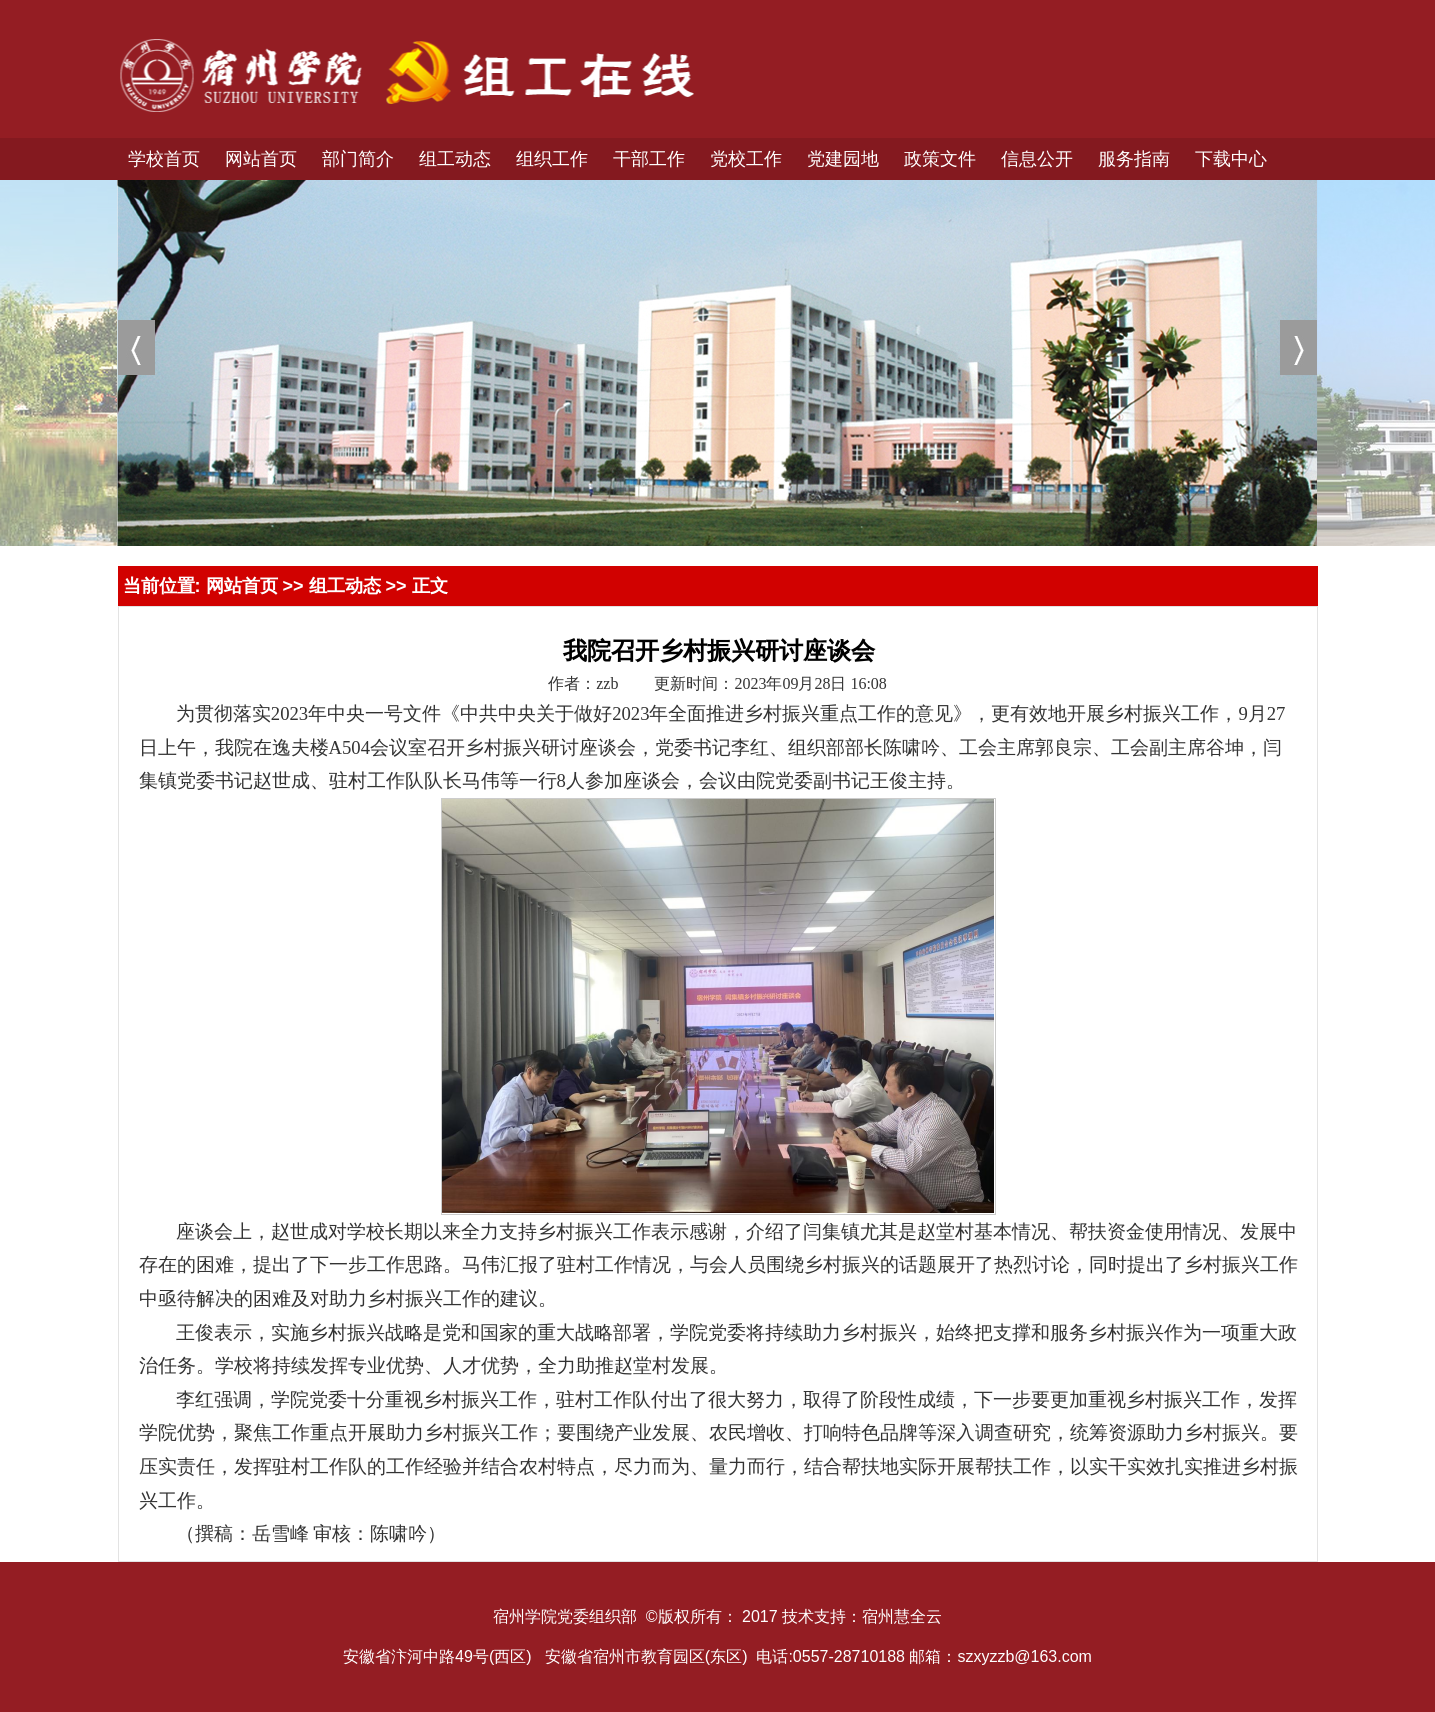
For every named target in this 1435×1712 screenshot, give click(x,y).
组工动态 (345, 586)
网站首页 (242, 586)
